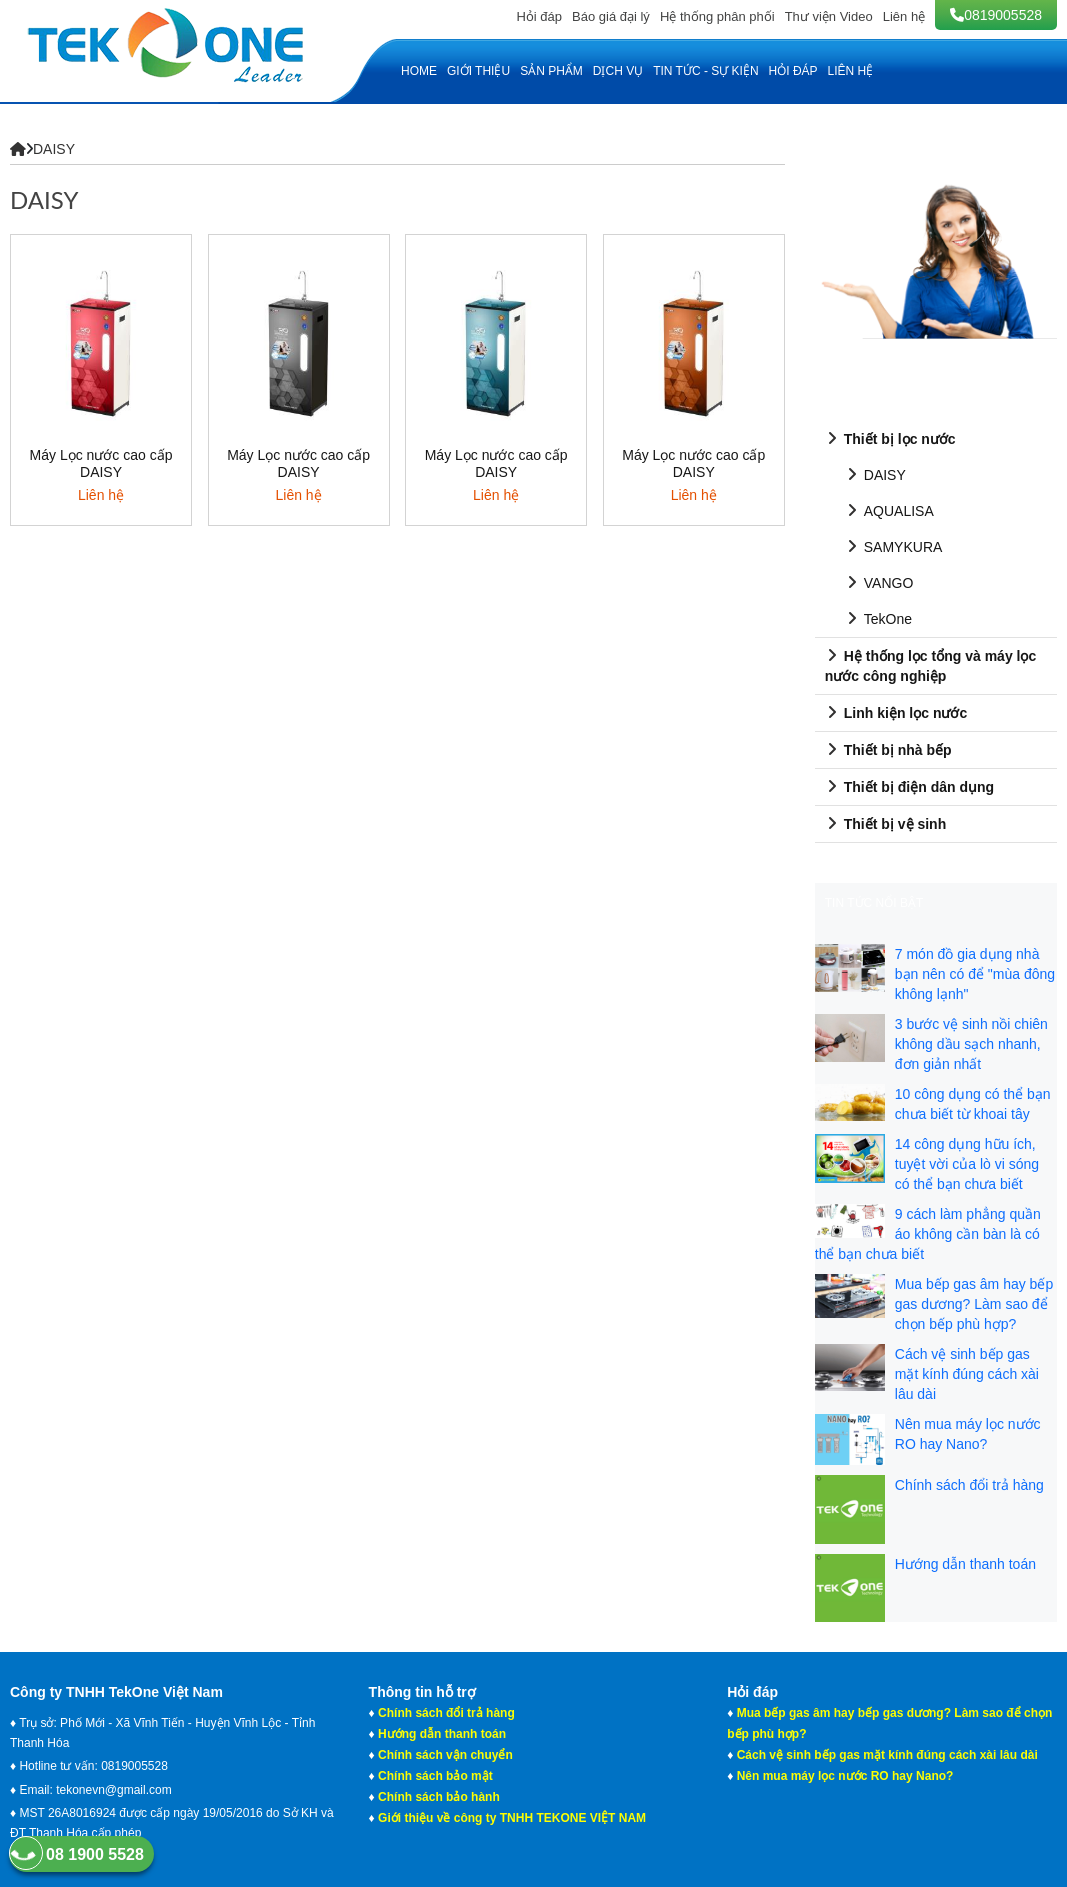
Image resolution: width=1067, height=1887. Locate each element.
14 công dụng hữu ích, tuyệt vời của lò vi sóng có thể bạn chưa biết (967, 1164)
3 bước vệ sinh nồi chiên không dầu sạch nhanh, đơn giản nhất (971, 1044)
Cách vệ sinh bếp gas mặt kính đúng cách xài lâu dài (967, 1374)
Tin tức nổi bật (874, 903)
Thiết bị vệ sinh (885, 823)
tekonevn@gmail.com (114, 1790)
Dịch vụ (618, 71)
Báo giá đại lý (611, 16)
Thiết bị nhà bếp (888, 749)
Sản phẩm (551, 71)
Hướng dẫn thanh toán (965, 1564)
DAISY (54, 149)
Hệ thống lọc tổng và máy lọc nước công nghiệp (930, 665)
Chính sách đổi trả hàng (969, 1485)
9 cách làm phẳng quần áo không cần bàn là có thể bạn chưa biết (928, 1234)
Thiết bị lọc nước (890, 438)
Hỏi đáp (539, 16)
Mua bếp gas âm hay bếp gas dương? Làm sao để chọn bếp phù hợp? (974, 1304)
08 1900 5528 (76, 1854)
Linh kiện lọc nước (896, 712)
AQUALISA (889, 510)
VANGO (879, 582)
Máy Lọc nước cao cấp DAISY (101, 463)
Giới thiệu (478, 71)
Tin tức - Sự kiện (705, 71)
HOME (419, 71)
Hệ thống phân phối (717, 16)
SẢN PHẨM (856, 399)
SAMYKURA (894, 546)
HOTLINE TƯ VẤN (874, 154)
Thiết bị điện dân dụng (909, 786)
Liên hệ (904, 16)
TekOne (878, 618)
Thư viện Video (829, 16)
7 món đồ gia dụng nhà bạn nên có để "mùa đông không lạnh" (975, 974)
